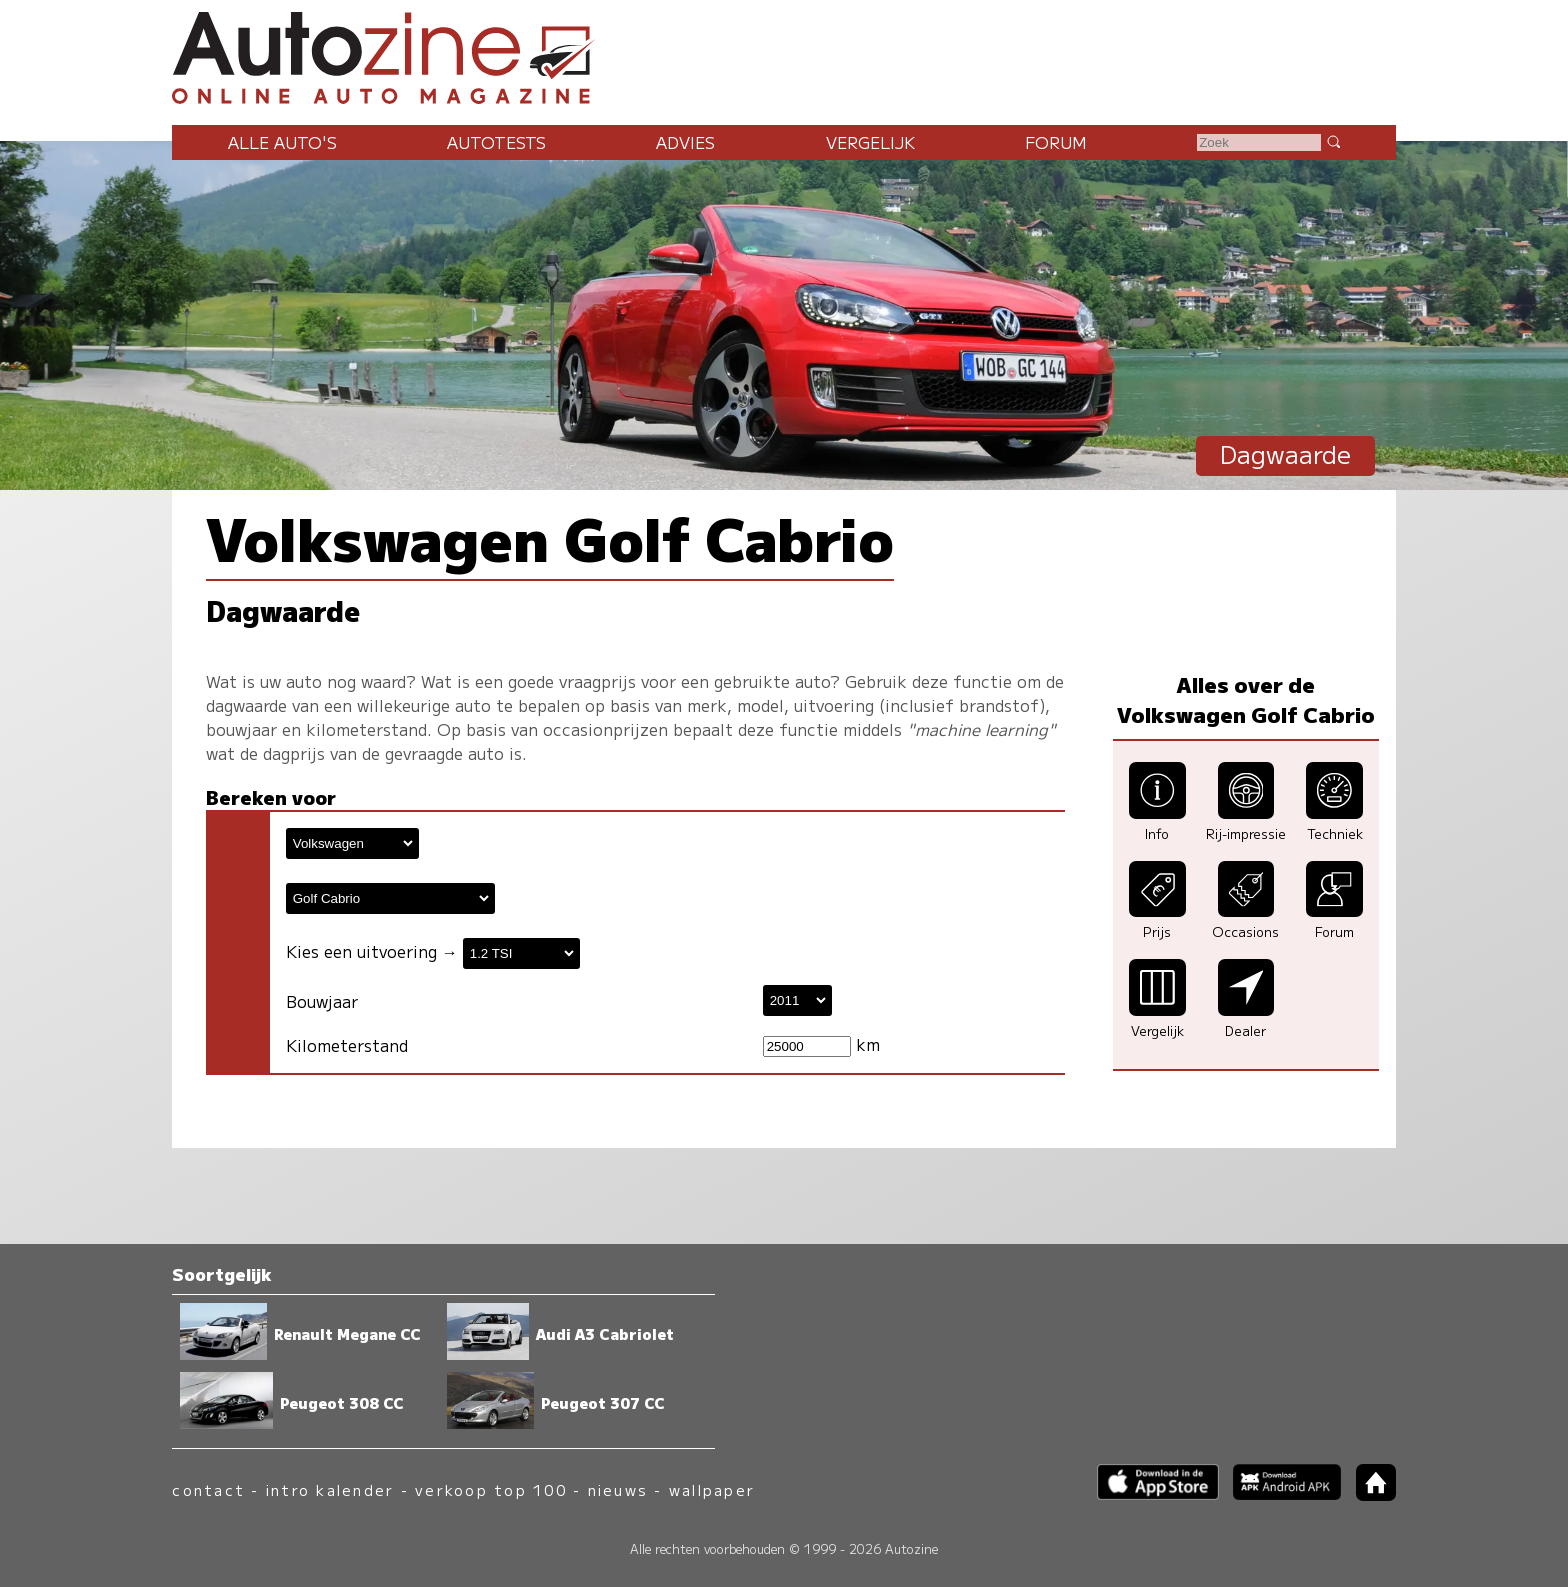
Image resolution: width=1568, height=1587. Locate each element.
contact (208, 1489)
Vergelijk (870, 142)
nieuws (618, 1489)
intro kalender (330, 1489)
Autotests (496, 142)
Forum (1056, 142)
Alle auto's (282, 142)
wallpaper (712, 1489)
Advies (685, 142)
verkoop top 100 (491, 1489)
